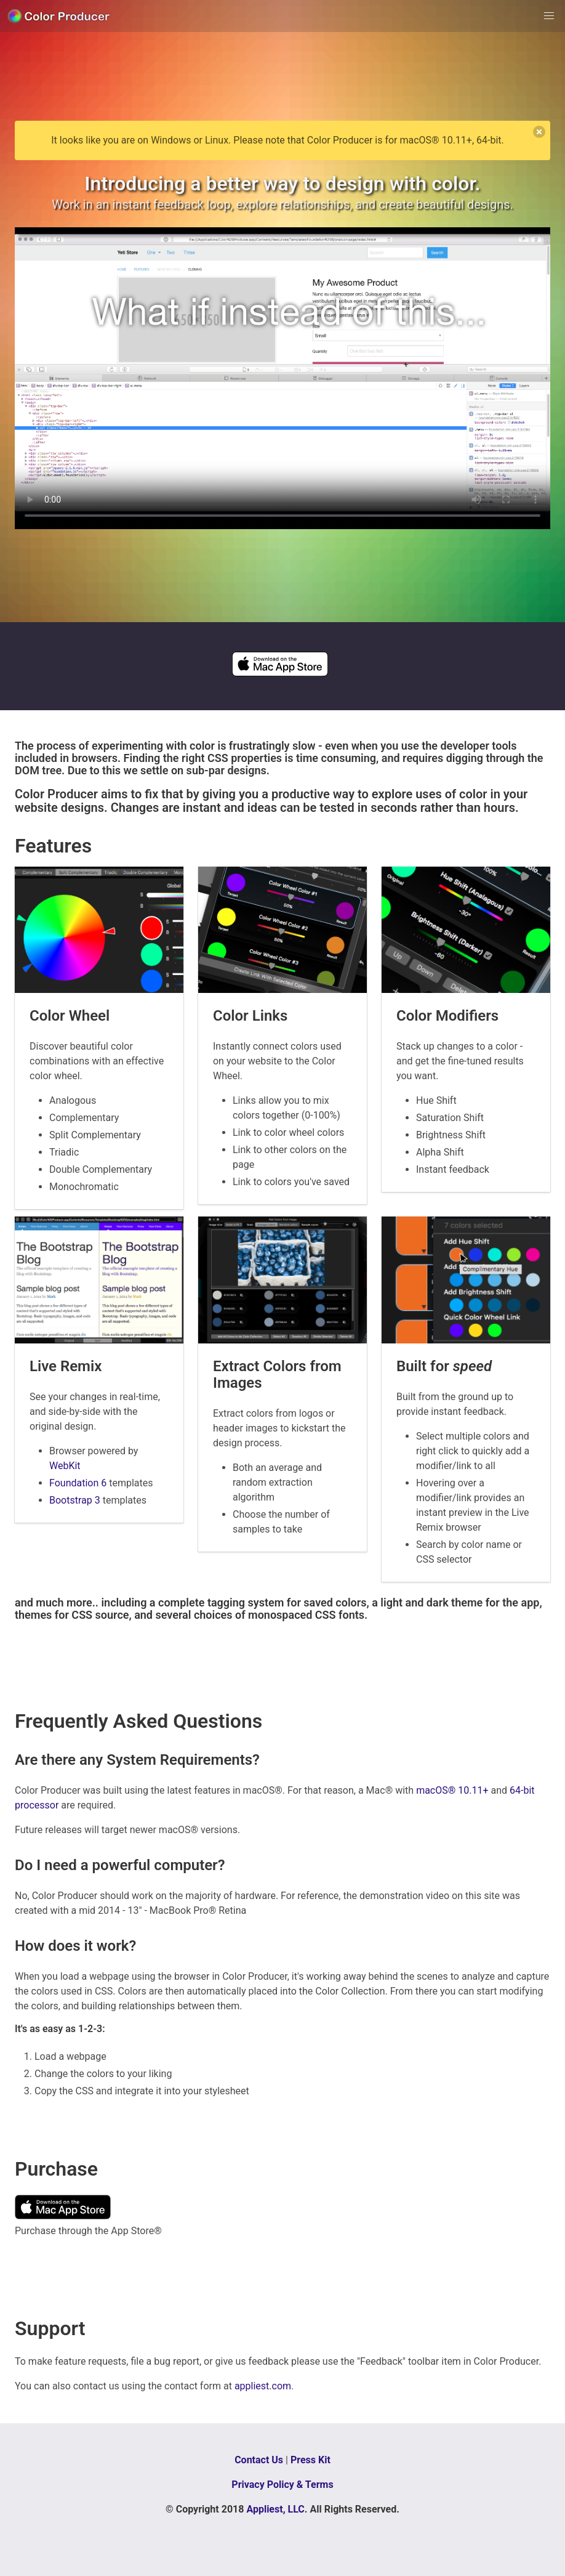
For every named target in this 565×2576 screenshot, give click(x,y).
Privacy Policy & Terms (282, 2484)
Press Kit (311, 2460)
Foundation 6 (77, 1483)
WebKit (65, 1466)
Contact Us (258, 2460)
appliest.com (262, 2386)
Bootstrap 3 (74, 1500)
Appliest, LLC (275, 2509)
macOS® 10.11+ (452, 1790)
